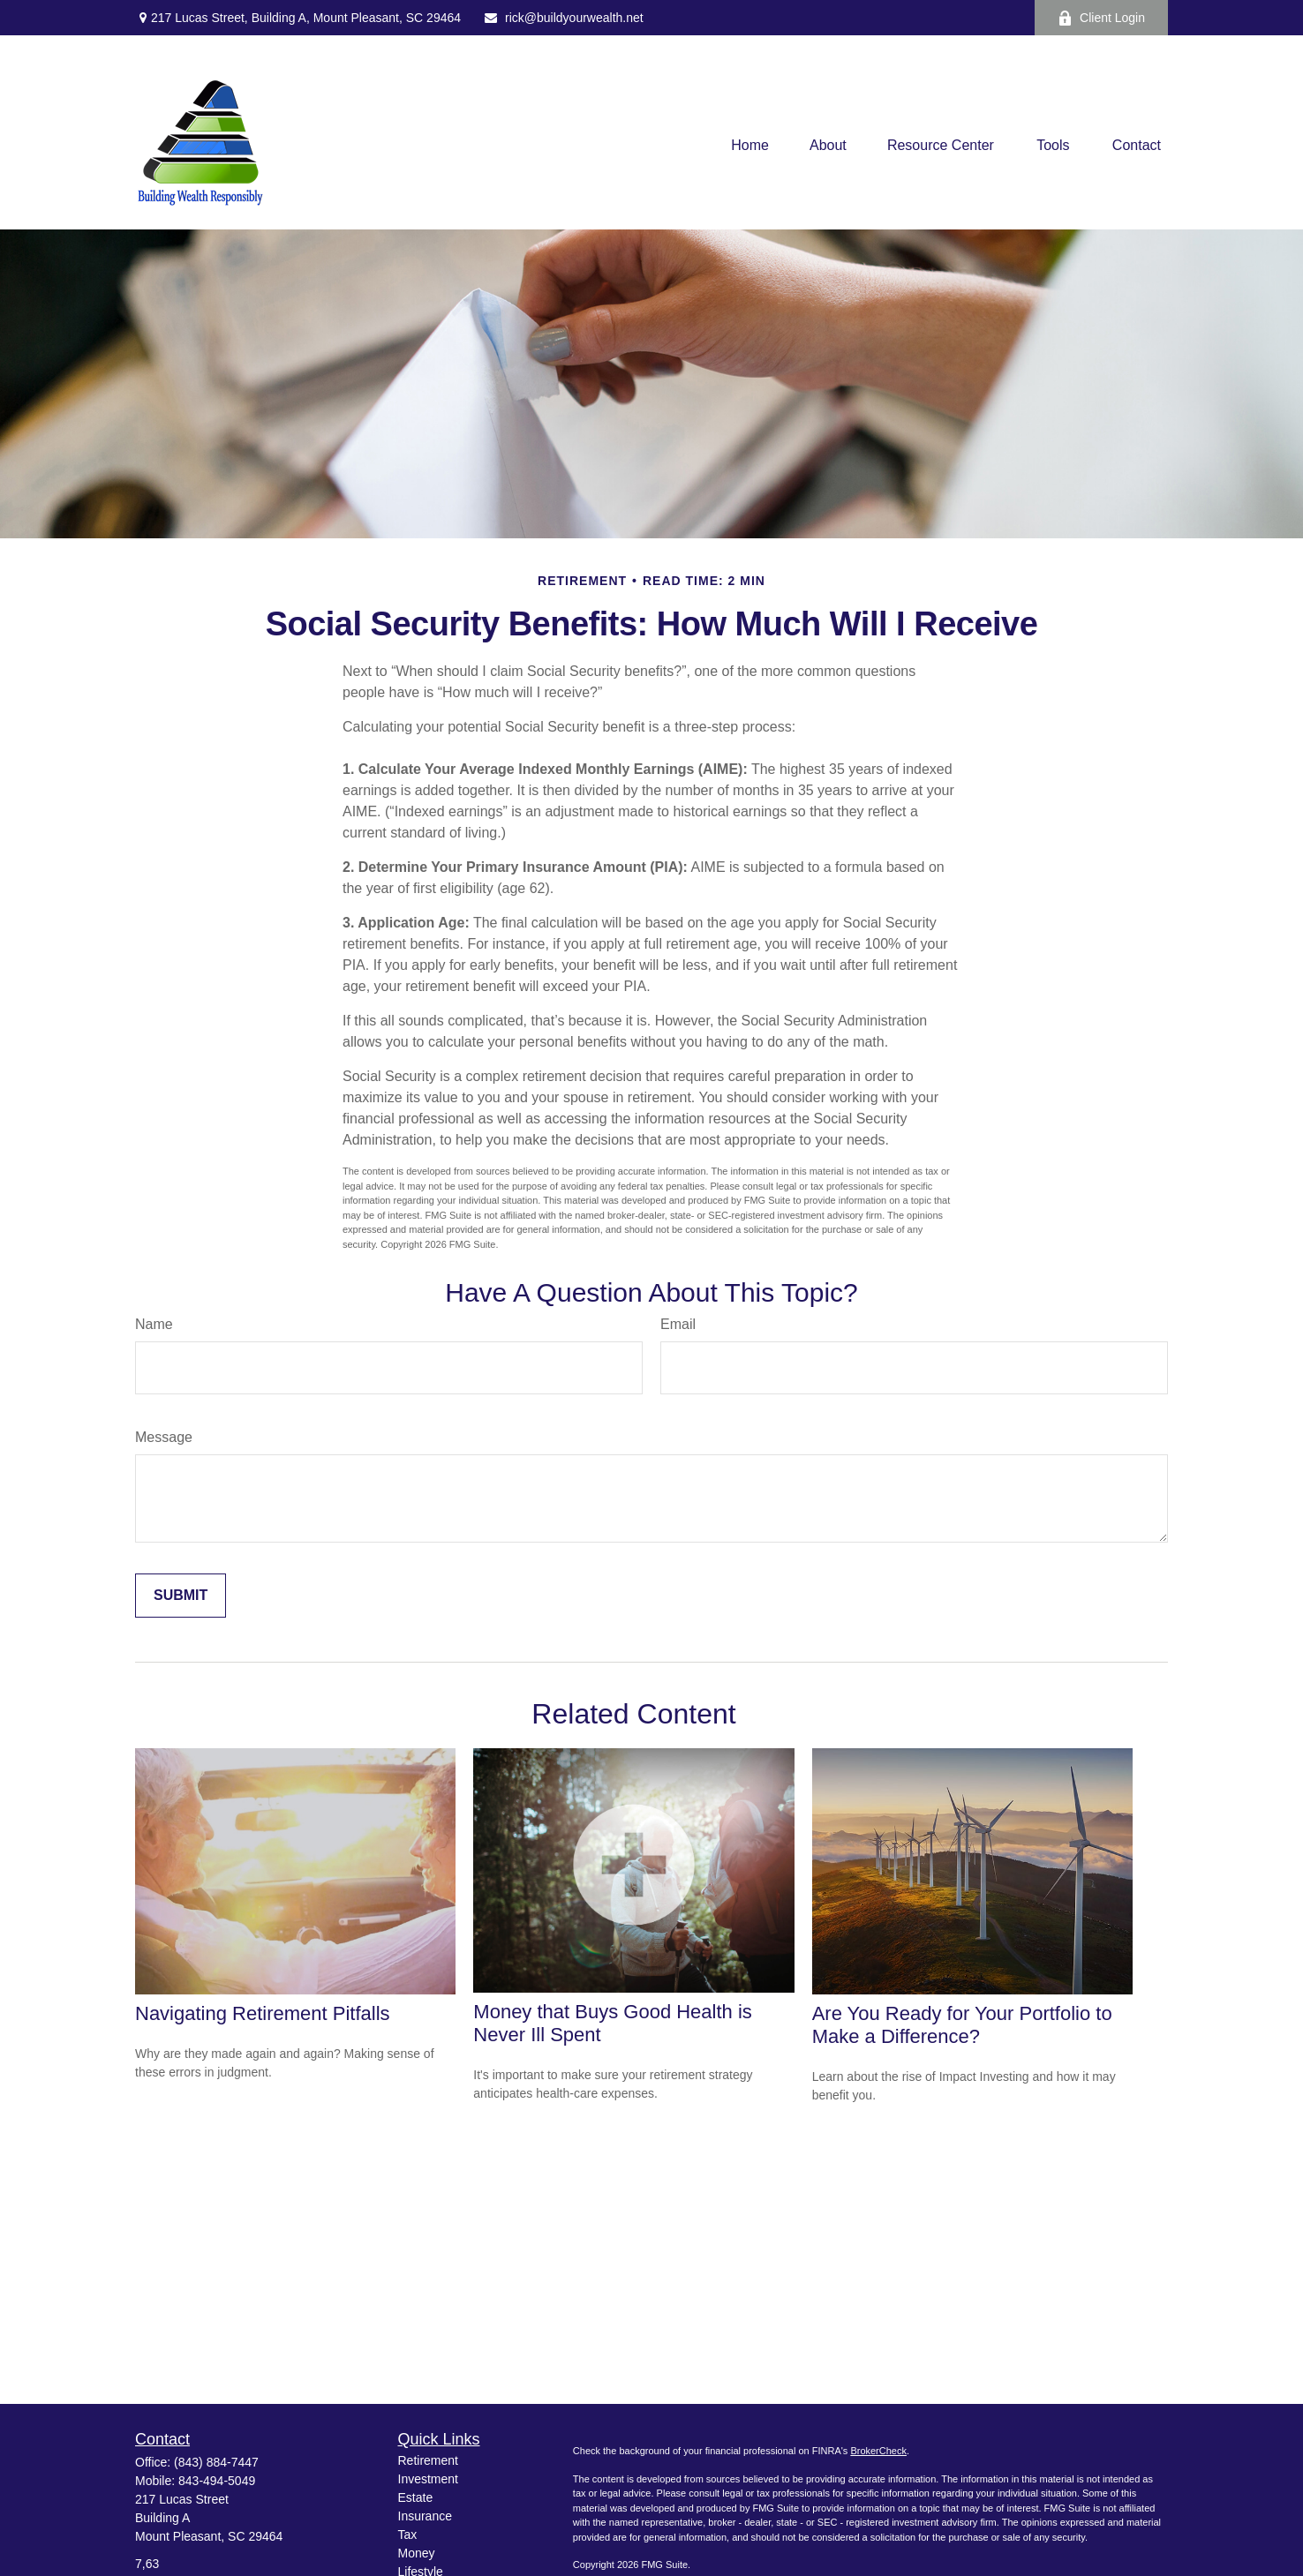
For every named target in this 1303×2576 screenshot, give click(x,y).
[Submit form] (180, 1595)
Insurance (425, 2516)
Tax (408, 2534)
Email (678, 1324)
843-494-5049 (216, 2481)
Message (163, 1437)
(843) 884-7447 (216, 2462)
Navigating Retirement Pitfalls (262, 2013)
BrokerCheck (878, 2450)
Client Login (1101, 18)
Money (416, 2553)
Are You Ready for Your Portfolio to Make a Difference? (962, 2024)
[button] (750, 146)
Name (154, 1324)
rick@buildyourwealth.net (563, 18)
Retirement (428, 2460)
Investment (428, 2479)
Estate (415, 2497)
